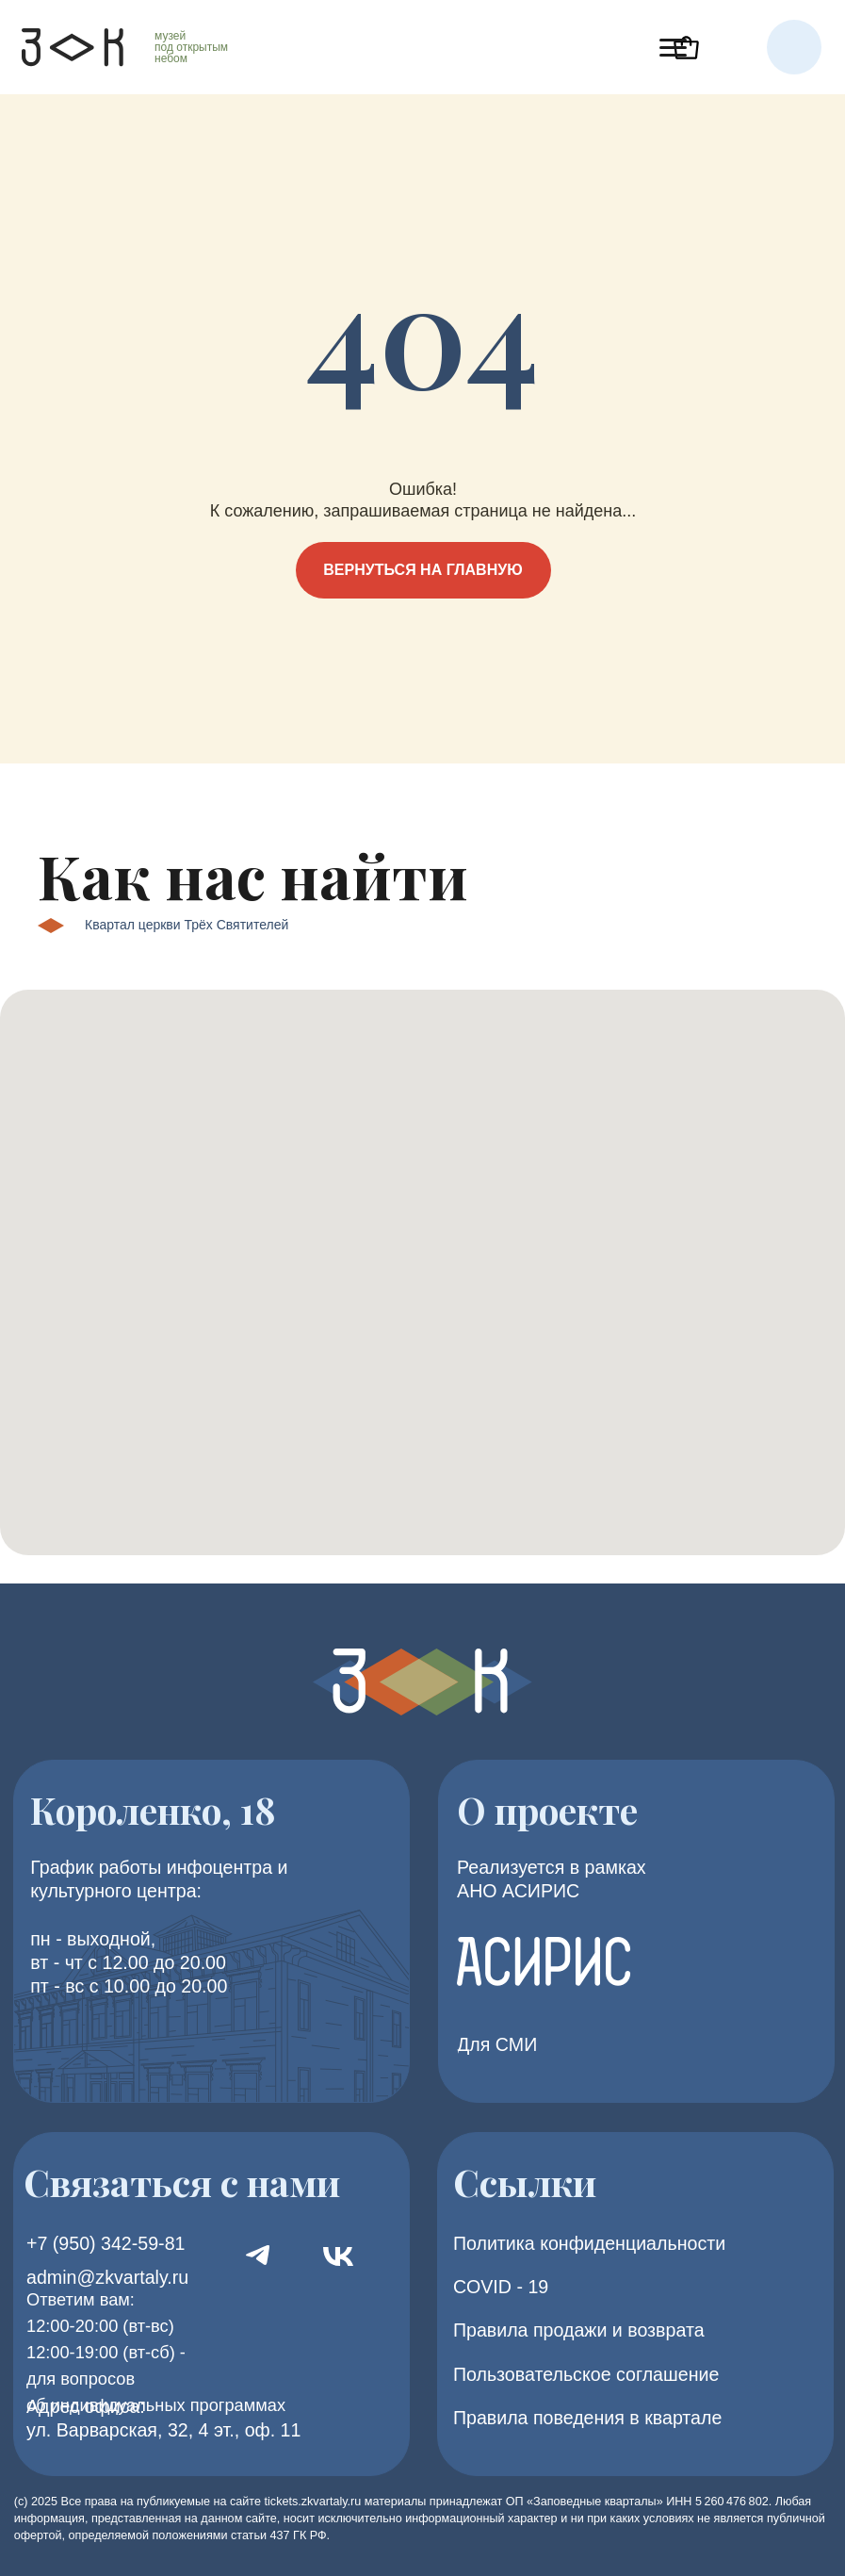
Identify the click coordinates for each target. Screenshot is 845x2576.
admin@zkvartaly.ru (107, 2277)
